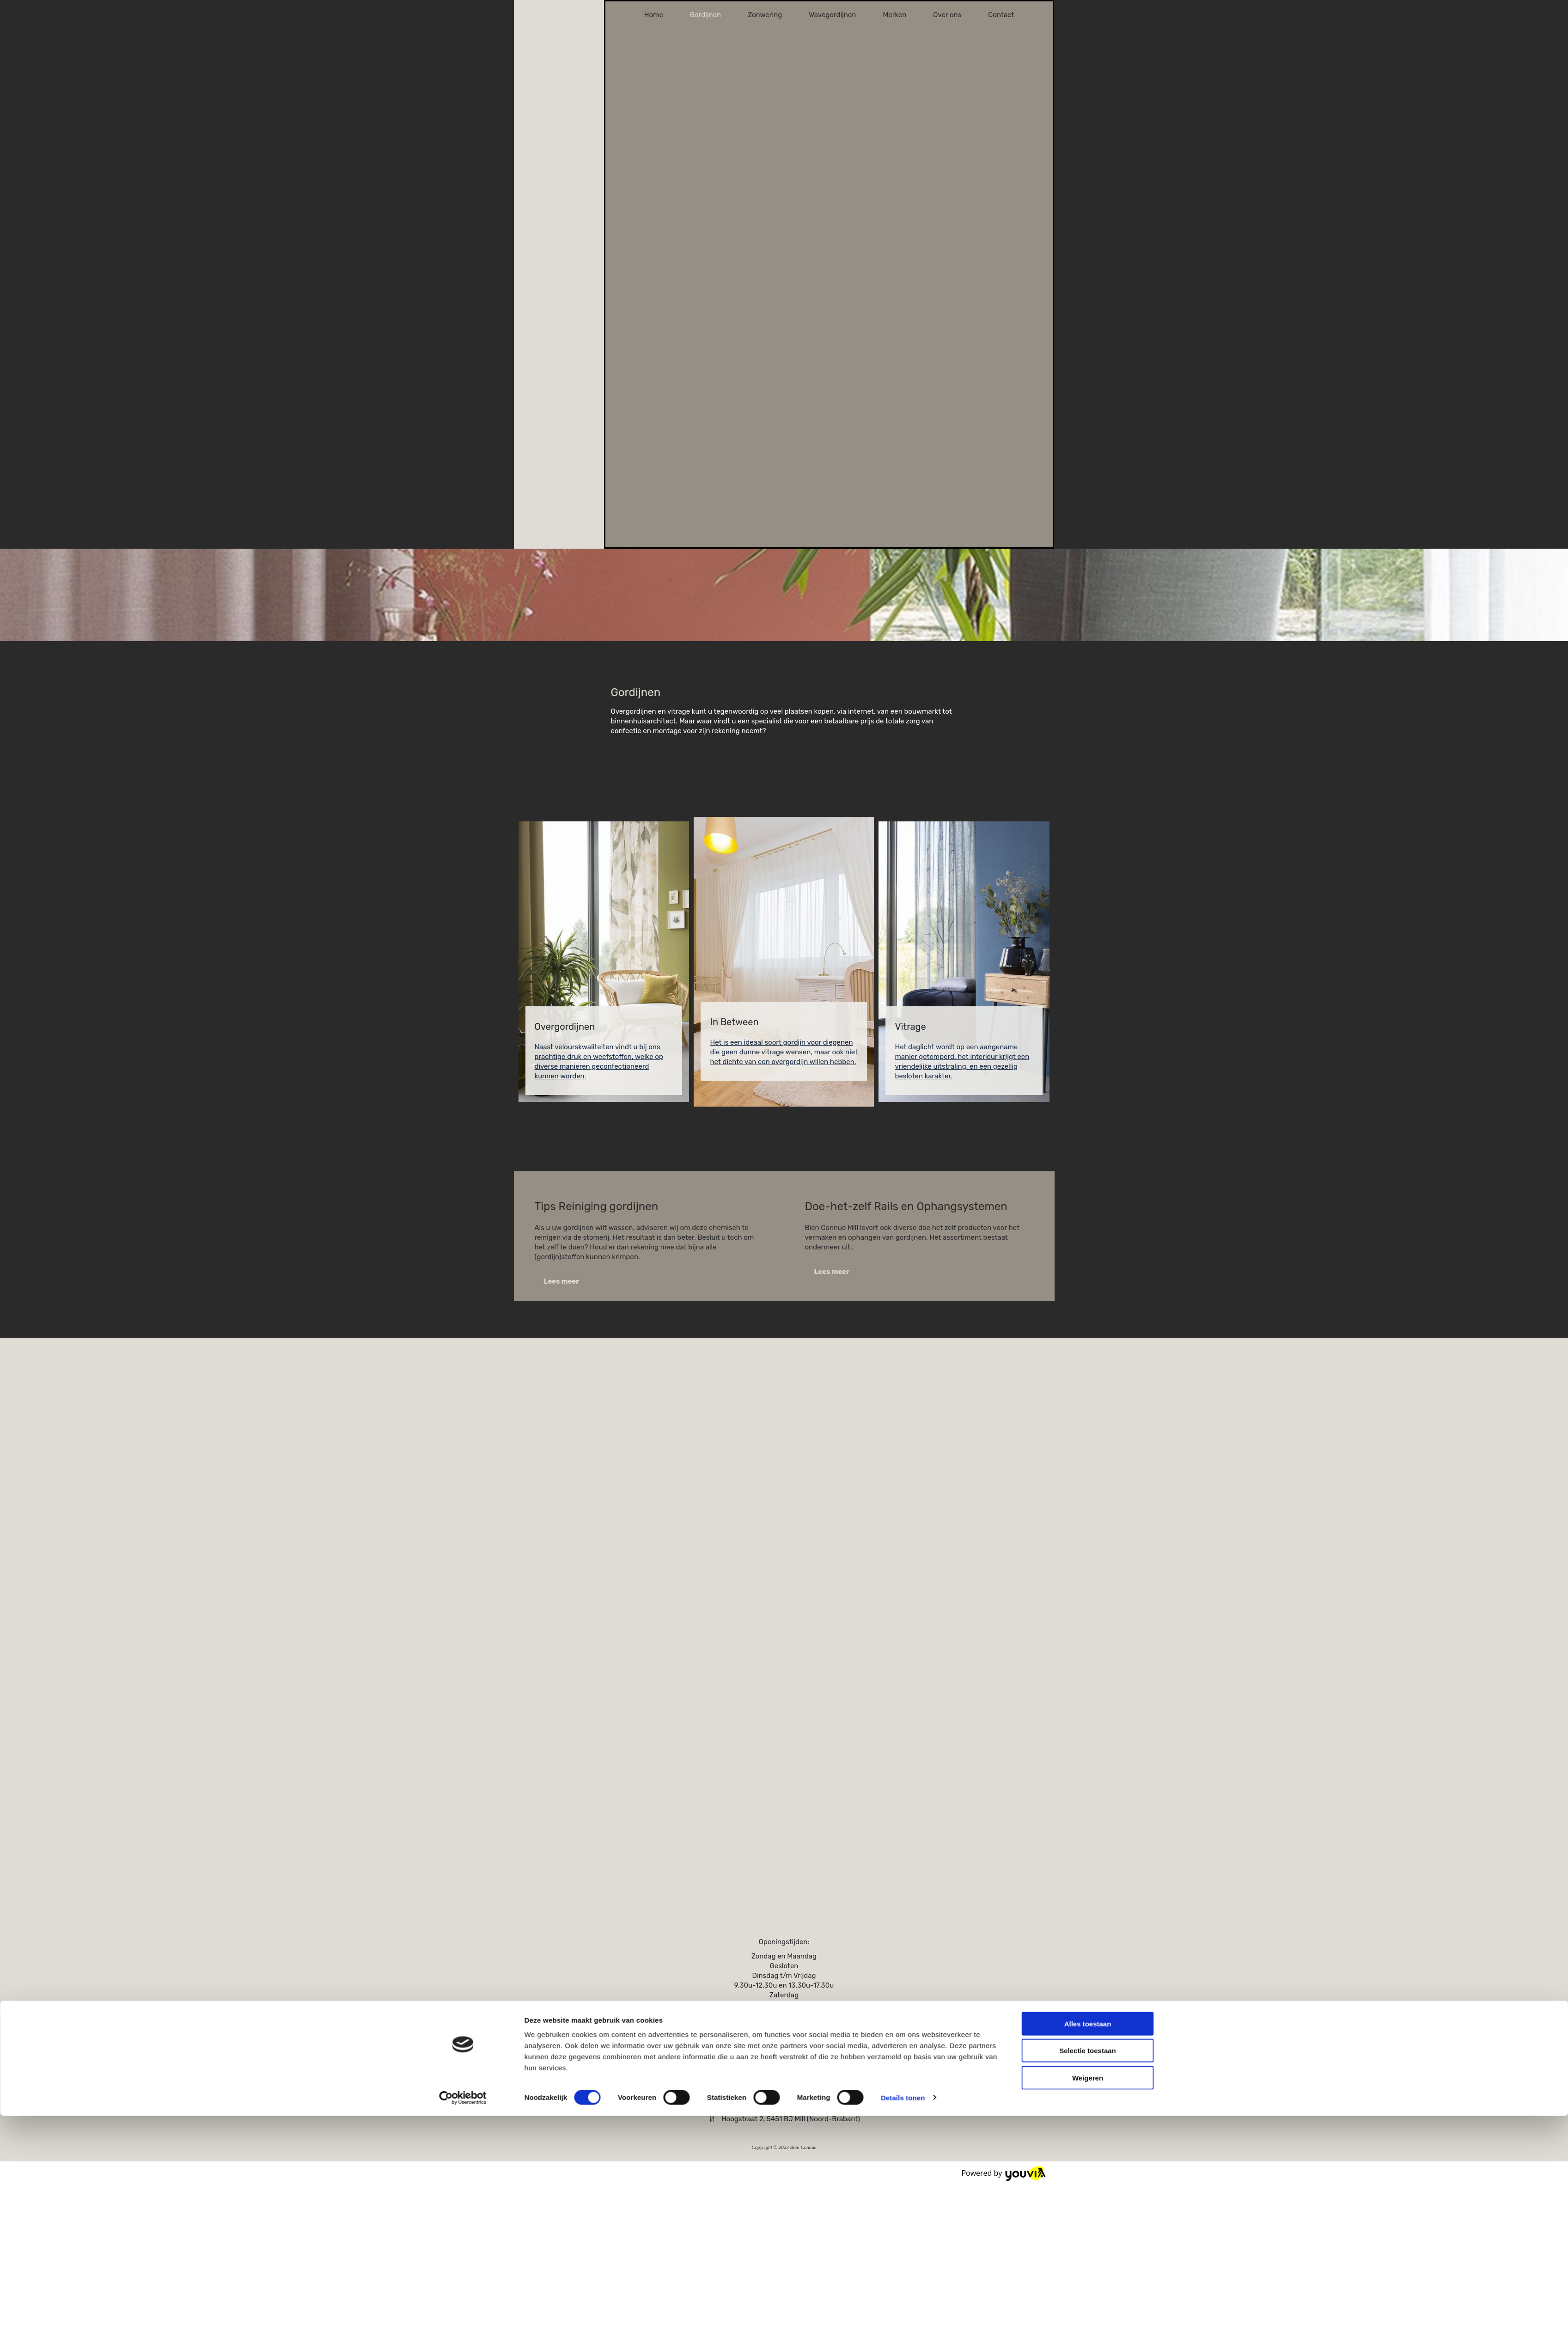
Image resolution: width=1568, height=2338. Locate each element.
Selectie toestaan (1087, 1217)
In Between (734, 1022)
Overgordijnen (565, 1026)
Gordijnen (705, 15)
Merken (894, 15)
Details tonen (903, 1264)
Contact (1001, 15)
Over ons (947, 15)
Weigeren (1087, 1245)
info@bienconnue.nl (789, 2104)
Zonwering (765, 15)
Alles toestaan (1087, 1190)
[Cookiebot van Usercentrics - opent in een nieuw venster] (462, 1264)
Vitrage (910, 1026)
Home (653, 15)
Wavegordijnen (832, 15)
